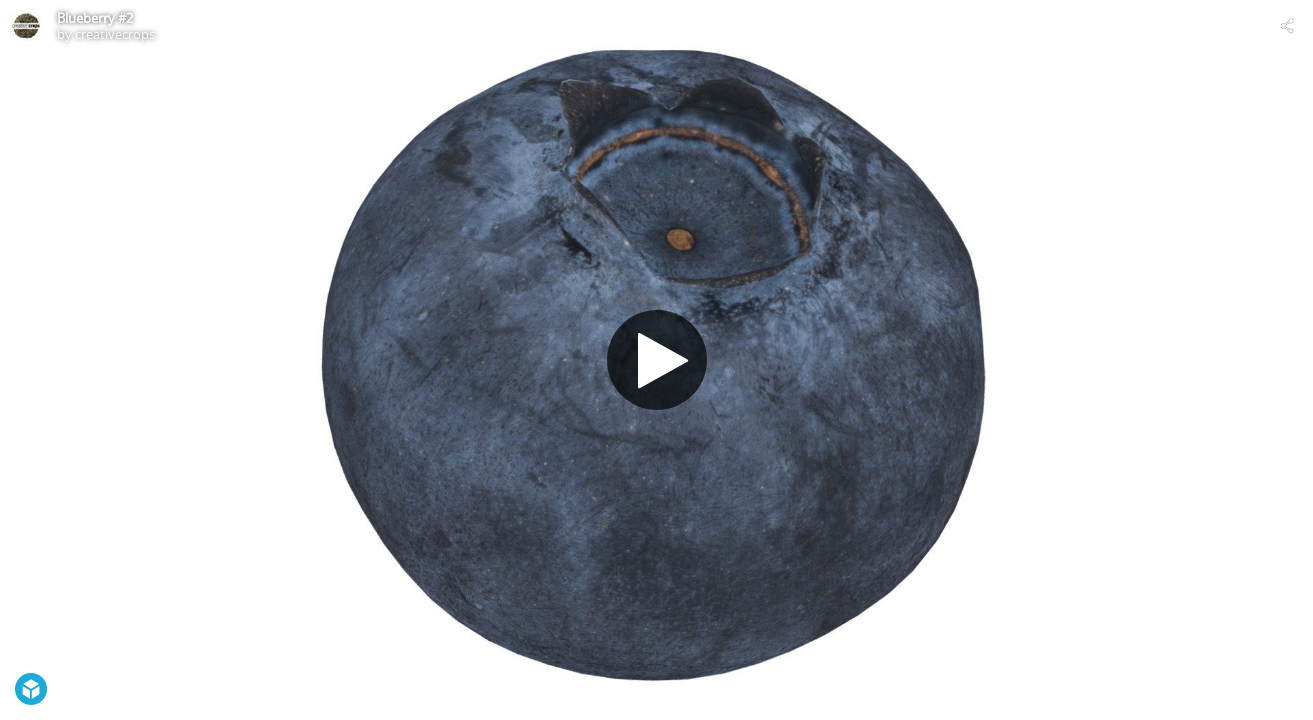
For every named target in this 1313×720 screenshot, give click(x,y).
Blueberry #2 (95, 18)
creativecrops (115, 34)
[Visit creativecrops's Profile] (26, 26)
